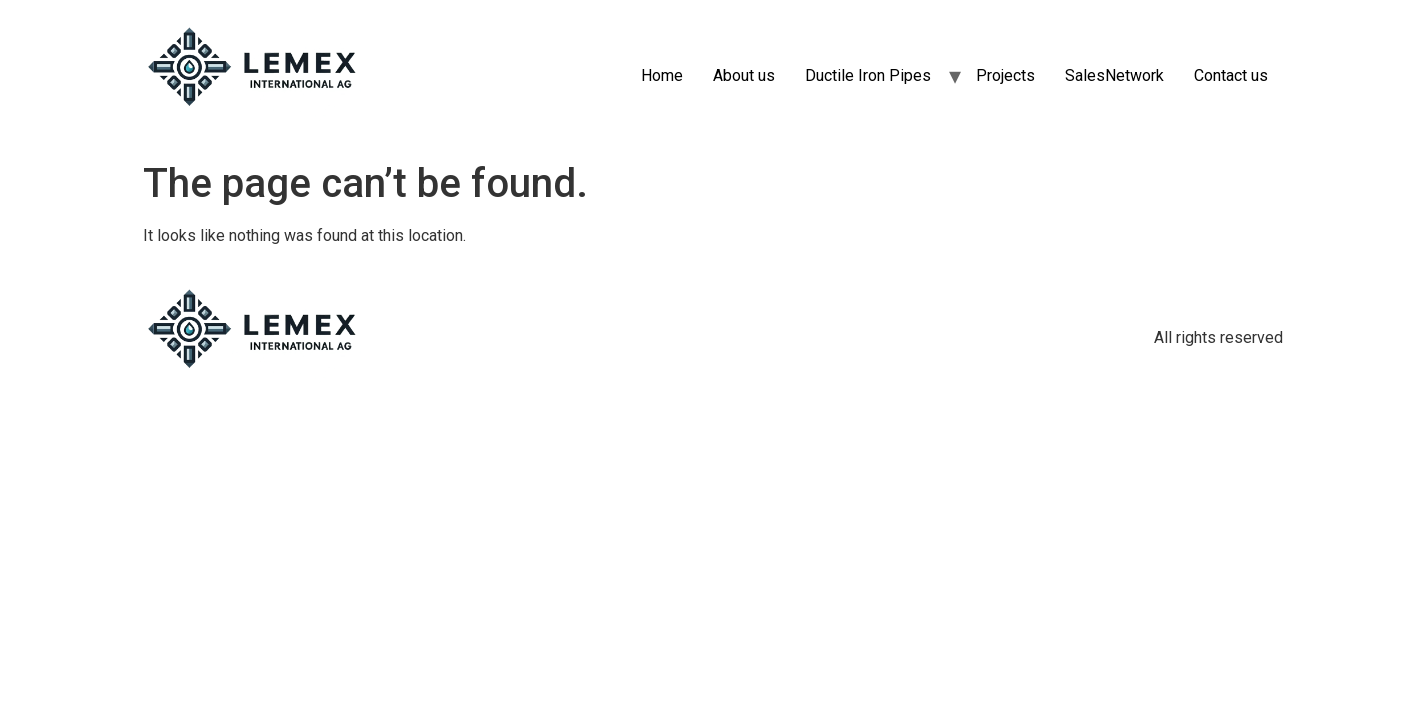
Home (662, 75)
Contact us (1231, 75)
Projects (1005, 75)
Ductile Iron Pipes (868, 75)
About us (744, 75)
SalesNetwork (1114, 75)
